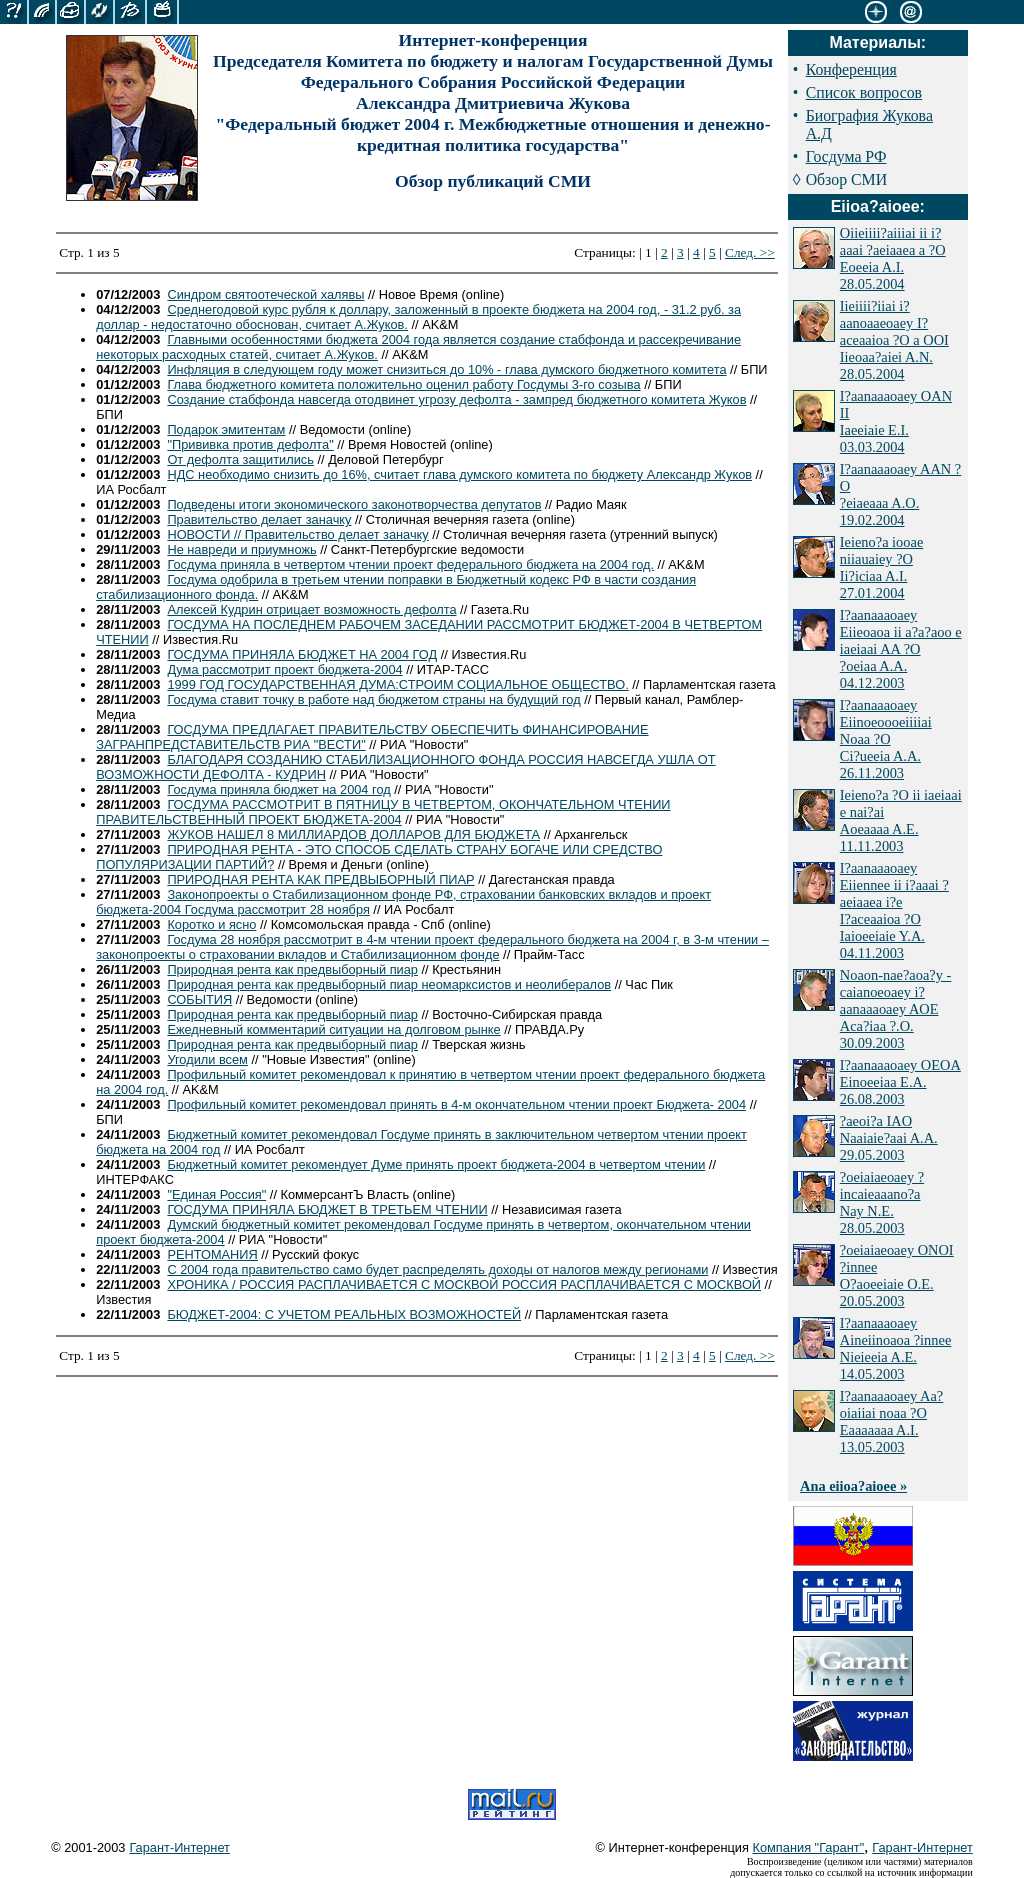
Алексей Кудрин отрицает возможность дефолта (311, 609)
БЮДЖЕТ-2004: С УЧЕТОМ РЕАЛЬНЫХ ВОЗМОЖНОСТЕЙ (344, 1314)
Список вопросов (864, 92)
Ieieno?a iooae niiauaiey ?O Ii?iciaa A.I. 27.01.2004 (882, 567)
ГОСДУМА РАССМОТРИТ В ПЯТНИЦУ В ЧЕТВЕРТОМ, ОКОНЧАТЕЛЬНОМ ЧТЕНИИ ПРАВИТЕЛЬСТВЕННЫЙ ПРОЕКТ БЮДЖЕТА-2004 (383, 812)
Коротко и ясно (211, 924)
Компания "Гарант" (809, 1847)
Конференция (851, 69)
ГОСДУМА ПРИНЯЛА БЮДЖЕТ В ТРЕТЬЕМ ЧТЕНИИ (327, 1209)
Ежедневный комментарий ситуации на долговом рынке (333, 1029)
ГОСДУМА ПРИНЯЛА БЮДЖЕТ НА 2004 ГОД (302, 654)
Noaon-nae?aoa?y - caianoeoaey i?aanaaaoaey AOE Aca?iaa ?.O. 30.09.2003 (895, 1009)
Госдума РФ (846, 156)
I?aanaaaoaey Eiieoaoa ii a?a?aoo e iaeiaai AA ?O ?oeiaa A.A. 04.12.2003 (901, 649)
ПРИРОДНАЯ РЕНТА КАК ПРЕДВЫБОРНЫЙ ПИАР (320, 879)
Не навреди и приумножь (241, 549)
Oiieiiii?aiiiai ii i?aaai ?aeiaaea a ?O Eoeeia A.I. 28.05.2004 (893, 258)
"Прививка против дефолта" (250, 444)
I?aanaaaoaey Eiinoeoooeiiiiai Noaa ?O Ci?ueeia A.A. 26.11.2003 (886, 739)
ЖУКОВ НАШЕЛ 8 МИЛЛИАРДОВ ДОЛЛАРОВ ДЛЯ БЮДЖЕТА (353, 834)
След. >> (750, 252)
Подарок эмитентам (226, 429)
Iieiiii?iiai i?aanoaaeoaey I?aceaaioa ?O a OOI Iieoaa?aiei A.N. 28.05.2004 (894, 340)
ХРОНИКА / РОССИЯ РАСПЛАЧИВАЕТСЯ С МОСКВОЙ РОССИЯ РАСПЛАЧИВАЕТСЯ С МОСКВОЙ (464, 1284)
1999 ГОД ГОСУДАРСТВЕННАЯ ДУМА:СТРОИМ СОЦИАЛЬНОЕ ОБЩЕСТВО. (397, 684)
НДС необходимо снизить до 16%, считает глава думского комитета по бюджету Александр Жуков (459, 474)
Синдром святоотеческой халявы (265, 294)
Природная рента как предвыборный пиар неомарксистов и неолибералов (389, 984)
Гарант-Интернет (179, 1847)
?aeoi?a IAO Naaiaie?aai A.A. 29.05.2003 (889, 1138)
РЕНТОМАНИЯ (212, 1254)
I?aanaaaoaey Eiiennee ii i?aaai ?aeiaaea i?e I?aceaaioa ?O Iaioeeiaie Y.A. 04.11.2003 (894, 910)
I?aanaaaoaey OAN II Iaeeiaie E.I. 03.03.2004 (896, 421)
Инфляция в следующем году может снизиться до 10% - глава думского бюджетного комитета (446, 369)
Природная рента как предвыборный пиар (292, 969)
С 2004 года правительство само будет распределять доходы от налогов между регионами (437, 1269)
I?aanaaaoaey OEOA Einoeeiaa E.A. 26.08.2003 (900, 1082)
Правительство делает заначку (259, 519)
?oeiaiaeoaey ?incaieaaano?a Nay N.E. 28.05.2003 (882, 1202)
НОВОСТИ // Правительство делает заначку (297, 534)
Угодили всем (207, 1059)
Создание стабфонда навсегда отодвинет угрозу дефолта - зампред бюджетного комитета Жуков (456, 399)
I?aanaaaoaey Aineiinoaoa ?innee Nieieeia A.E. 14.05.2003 (895, 1348)
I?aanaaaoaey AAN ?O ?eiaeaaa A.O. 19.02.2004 (900, 494)
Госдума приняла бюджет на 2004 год (278, 789)
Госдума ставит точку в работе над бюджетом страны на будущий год (373, 699)
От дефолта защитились (240, 459)
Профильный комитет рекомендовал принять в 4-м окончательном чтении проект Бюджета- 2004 (456, 1104)
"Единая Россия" (216, 1194)
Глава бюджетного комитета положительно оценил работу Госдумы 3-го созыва (403, 384)
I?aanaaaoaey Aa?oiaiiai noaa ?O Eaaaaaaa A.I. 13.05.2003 (891, 1421)
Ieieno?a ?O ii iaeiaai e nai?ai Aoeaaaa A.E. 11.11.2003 (901, 820)
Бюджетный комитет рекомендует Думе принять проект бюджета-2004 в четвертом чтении (436, 1164)
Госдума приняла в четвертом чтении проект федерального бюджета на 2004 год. (410, 564)
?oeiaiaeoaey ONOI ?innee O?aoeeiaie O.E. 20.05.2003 (897, 1275)
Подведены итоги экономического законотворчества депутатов (354, 504)
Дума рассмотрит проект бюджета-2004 (284, 669)
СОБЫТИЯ (199, 999)
